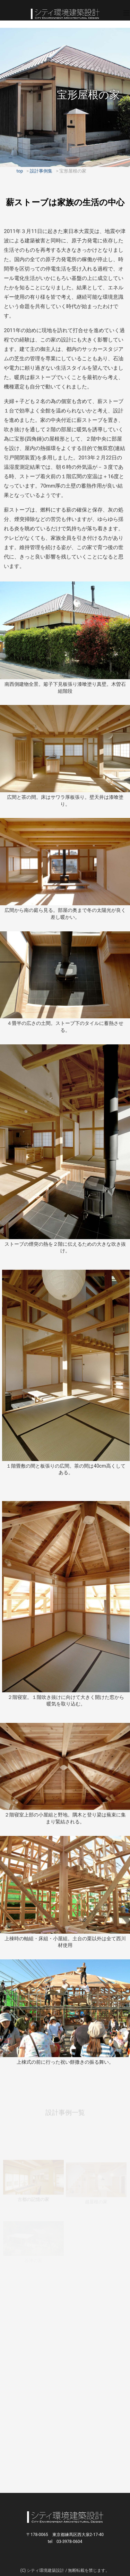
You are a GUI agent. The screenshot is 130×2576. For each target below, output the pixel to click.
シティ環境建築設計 (65, 14)
